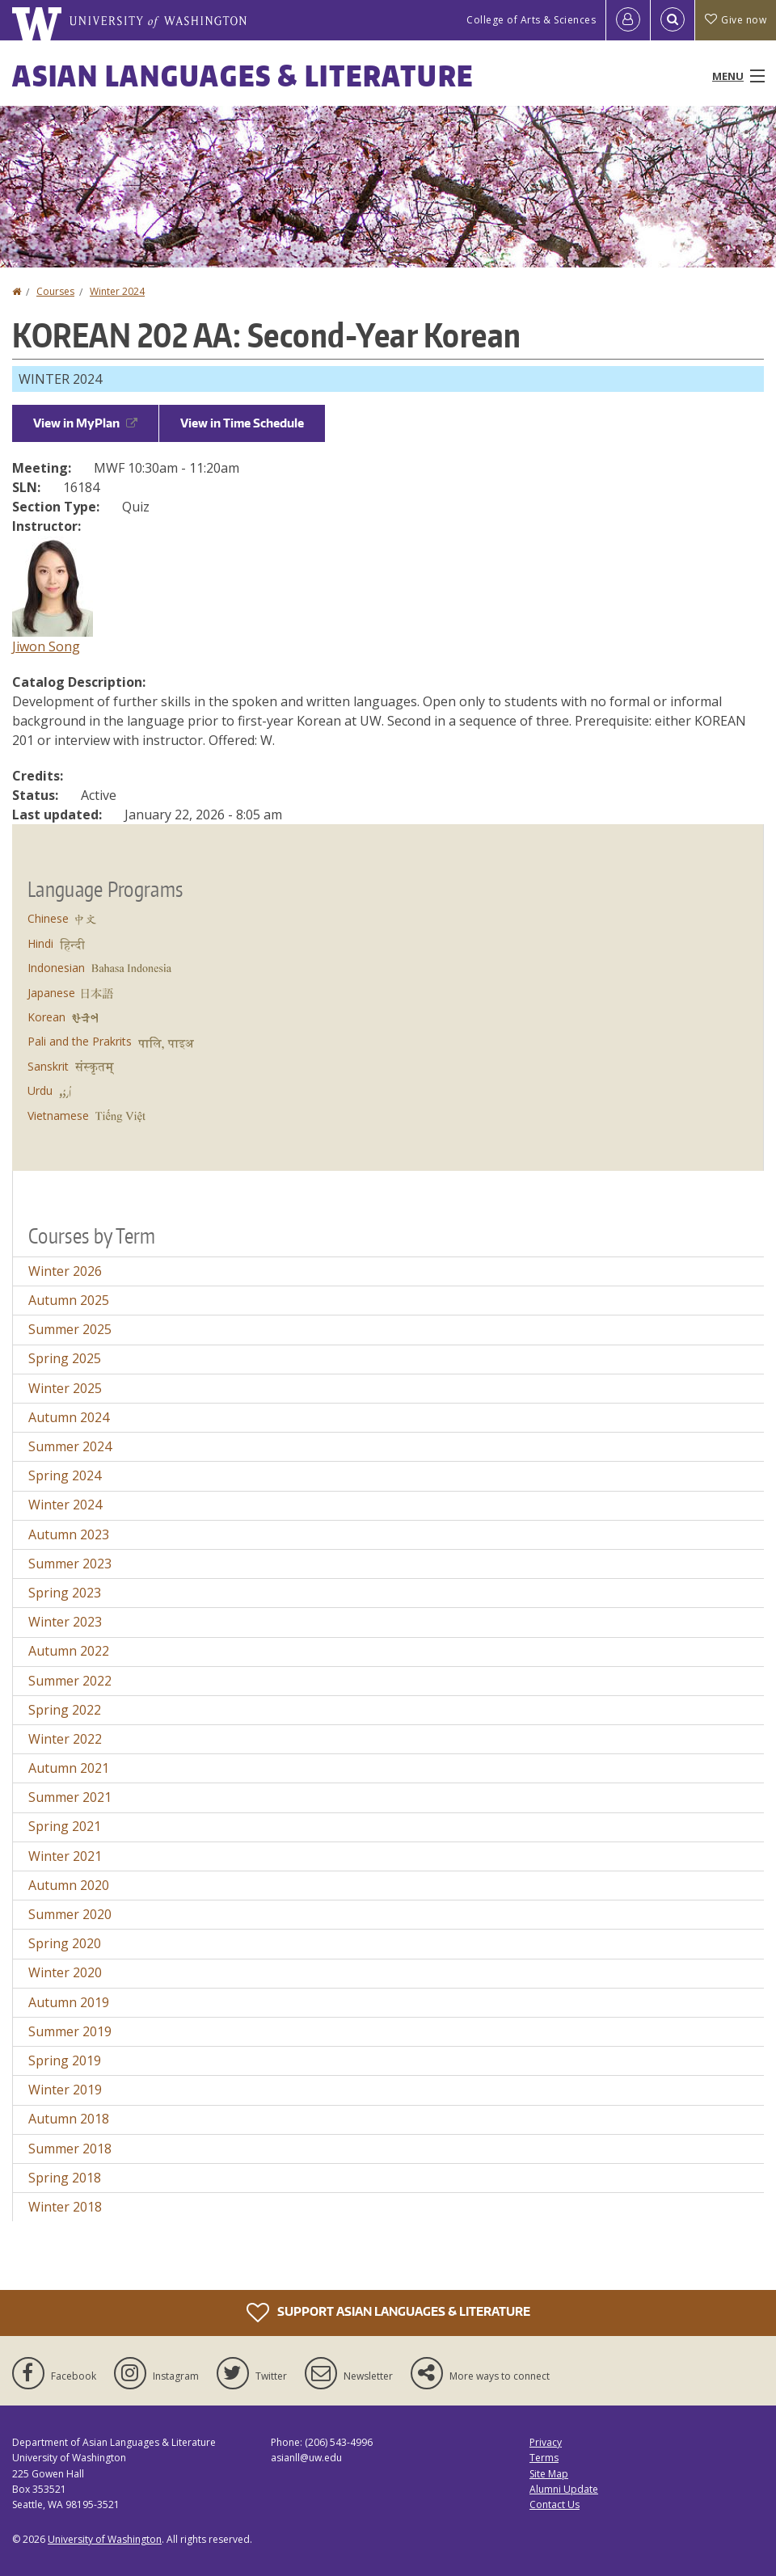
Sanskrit (48, 1066)
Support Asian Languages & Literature (388, 2312)
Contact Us (554, 2504)
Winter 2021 (65, 1856)
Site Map (548, 2474)
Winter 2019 (65, 2089)
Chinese (48, 918)
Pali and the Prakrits (79, 1041)
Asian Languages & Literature (243, 75)
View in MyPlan (85, 423)
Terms (544, 2457)
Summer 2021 (70, 1797)
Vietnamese (58, 1115)
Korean (46, 1017)
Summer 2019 (70, 2031)
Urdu (40, 1090)
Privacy (545, 2442)
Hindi (40, 943)
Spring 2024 (64, 1475)
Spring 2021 (64, 1826)
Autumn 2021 (68, 1768)
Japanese (51, 992)
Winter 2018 (65, 2207)
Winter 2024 (117, 291)
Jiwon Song (46, 646)
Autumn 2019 (68, 2002)
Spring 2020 (64, 1943)
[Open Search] (672, 20)
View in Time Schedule (242, 423)
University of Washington (105, 2539)
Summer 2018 (70, 2148)
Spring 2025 (64, 1358)
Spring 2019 (64, 2060)
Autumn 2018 (68, 2119)
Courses (55, 291)
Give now (735, 20)
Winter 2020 (65, 1972)
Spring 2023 (64, 1593)
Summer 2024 (70, 1446)
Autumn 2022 (68, 1651)
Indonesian (56, 967)
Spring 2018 (64, 2178)
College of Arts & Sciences (531, 20)
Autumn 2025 (68, 1300)
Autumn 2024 (68, 1417)
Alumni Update (563, 2489)
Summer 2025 (70, 1329)
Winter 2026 (65, 1271)
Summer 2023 (70, 1563)
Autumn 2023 (68, 1534)
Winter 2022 (65, 1739)
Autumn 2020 (68, 1885)
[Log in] (628, 20)
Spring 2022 (64, 1710)
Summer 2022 (70, 1681)
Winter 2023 (65, 1622)
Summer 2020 (70, 1914)
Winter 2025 (65, 1388)
